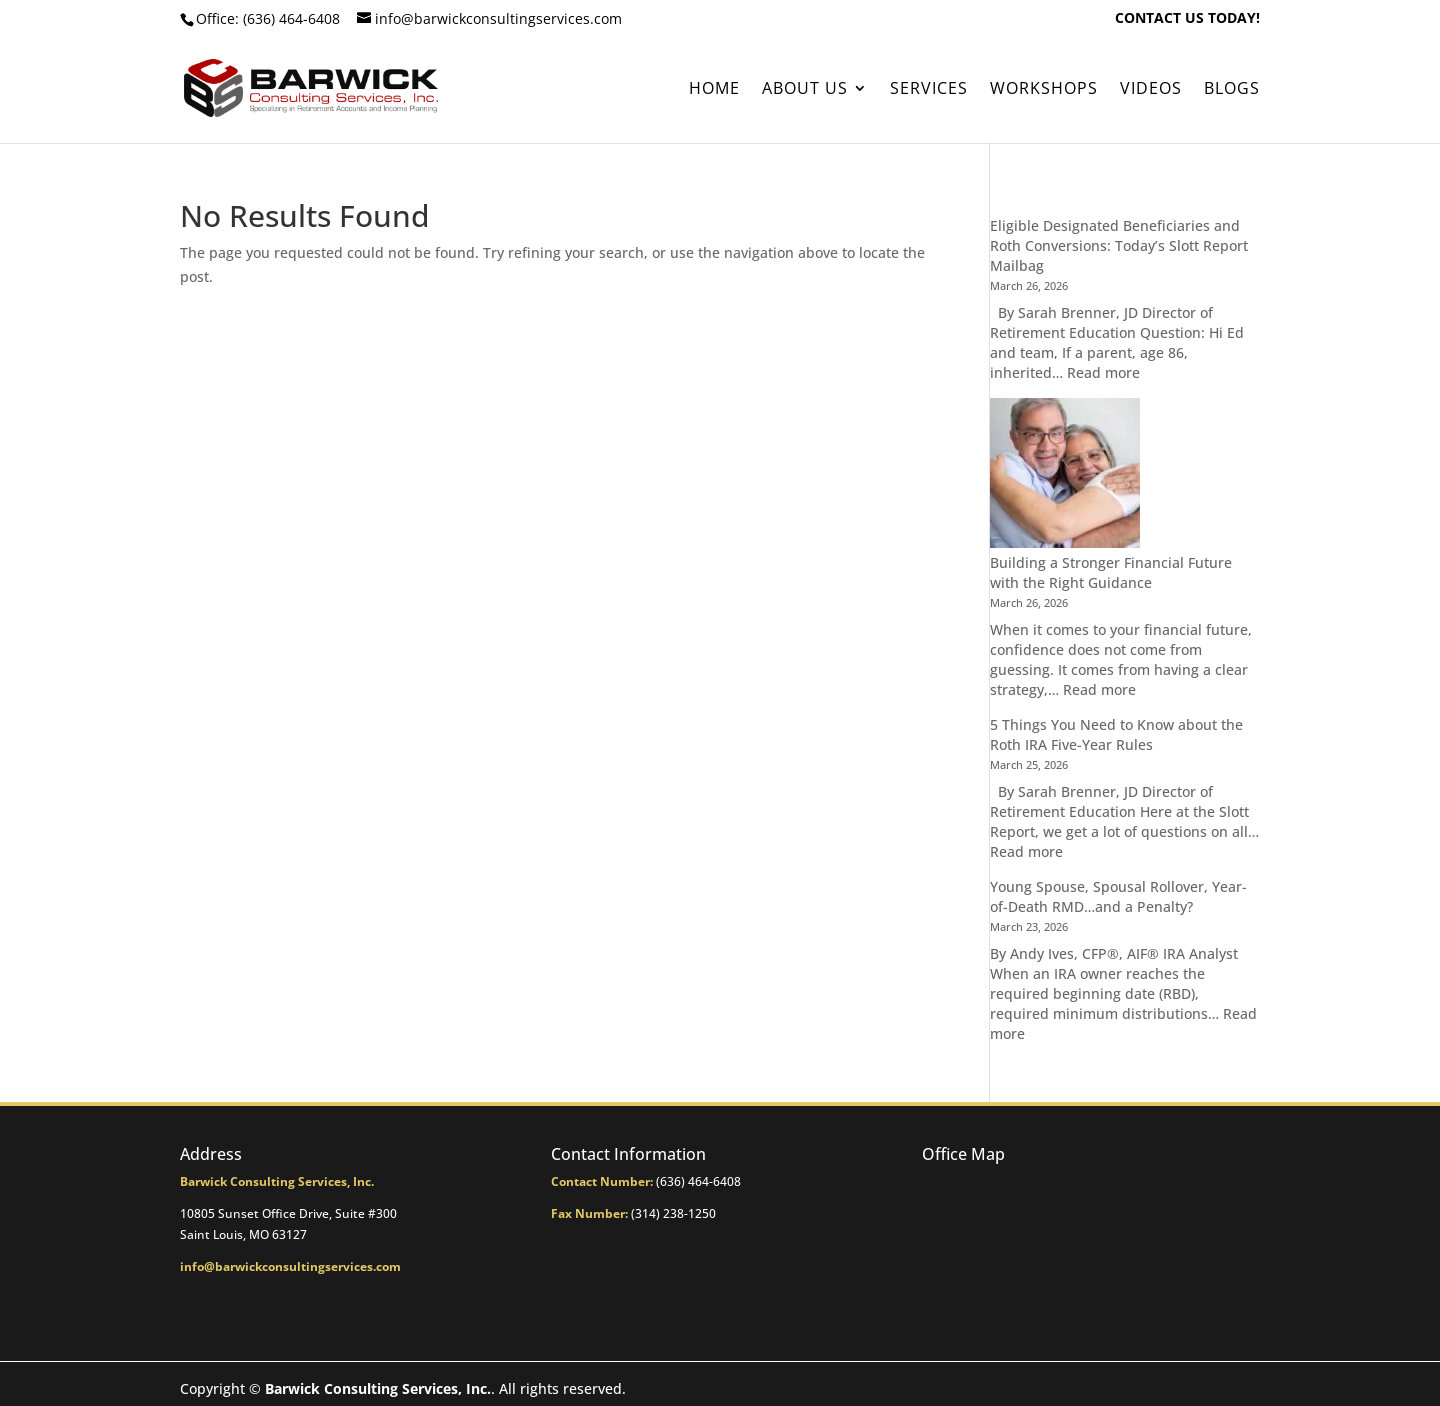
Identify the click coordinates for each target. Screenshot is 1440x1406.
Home (714, 90)
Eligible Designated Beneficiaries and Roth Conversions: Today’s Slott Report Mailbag (1119, 245)
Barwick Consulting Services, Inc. (378, 1388)
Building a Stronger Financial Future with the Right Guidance (1111, 572)
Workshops (1044, 90)
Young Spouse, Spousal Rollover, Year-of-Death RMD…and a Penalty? (1118, 896)
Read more (1103, 372)
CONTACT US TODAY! (1187, 19)
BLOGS (1232, 90)
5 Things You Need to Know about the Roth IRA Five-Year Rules (1116, 734)
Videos (1151, 90)
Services (929, 90)
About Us (805, 90)
